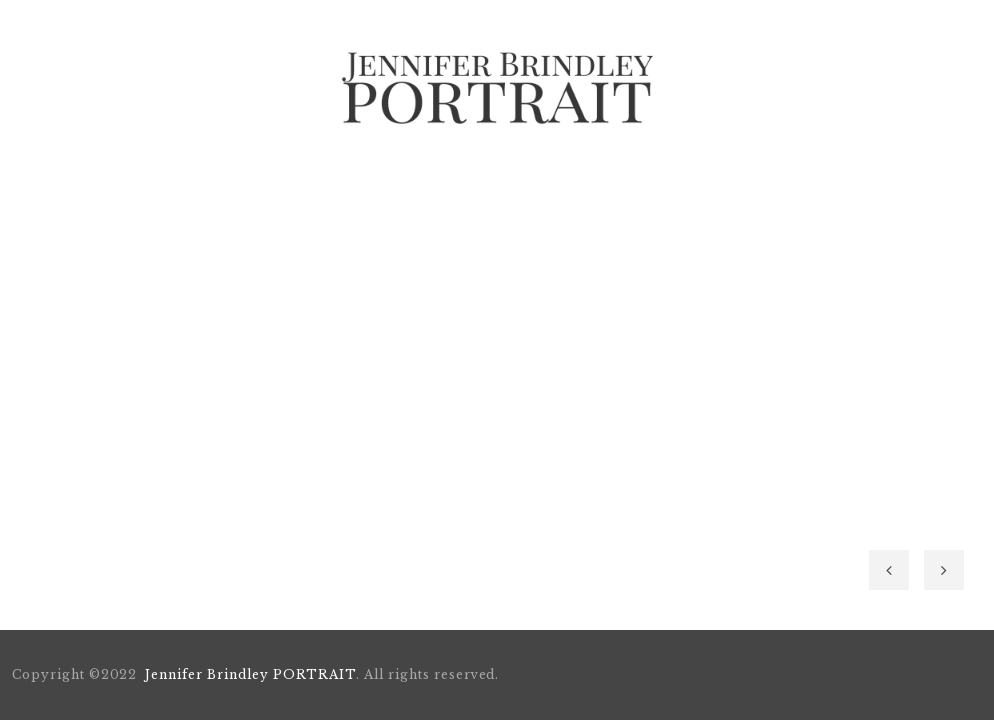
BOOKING (526, 177)
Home (204, 177)
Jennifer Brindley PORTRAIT (250, 674)
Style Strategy (662, 177)
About (295, 177)
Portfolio (406, 177)
